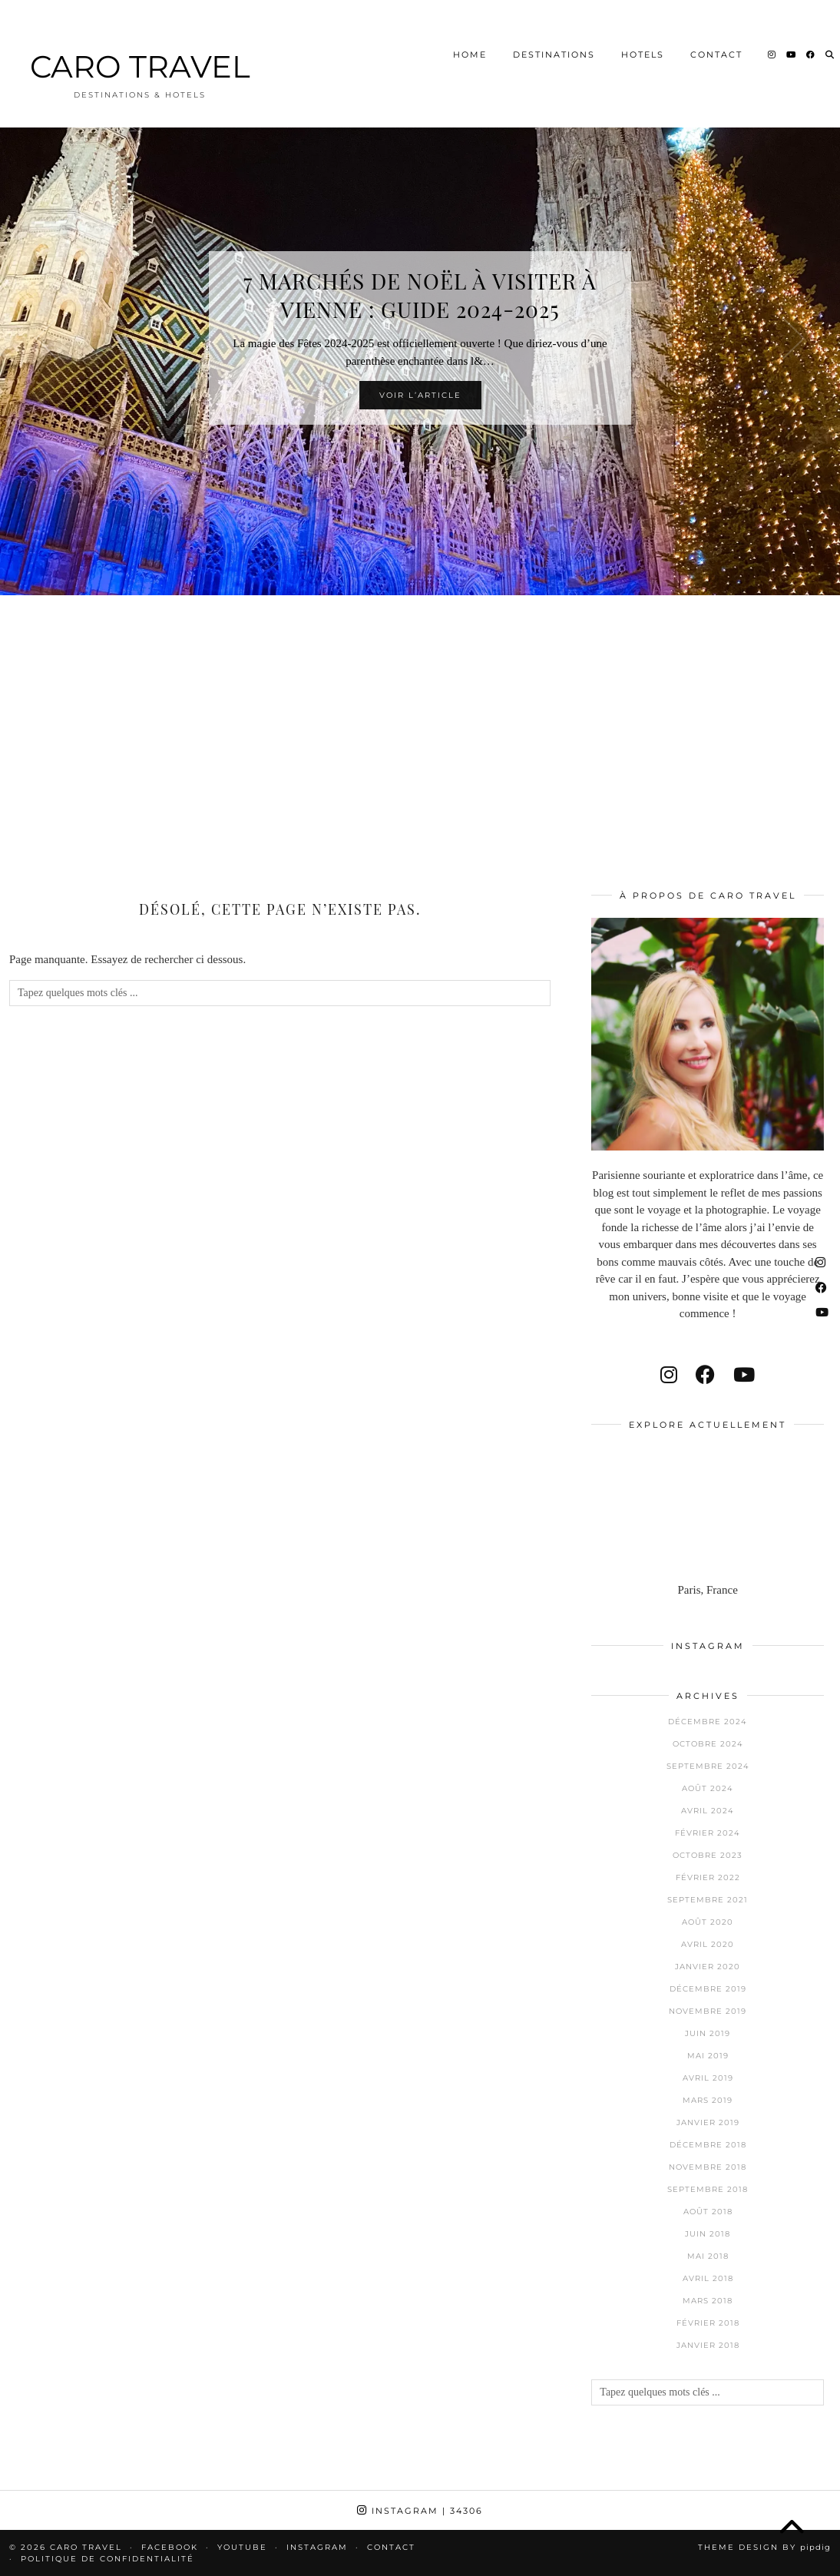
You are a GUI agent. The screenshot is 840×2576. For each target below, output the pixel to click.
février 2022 (708, 1877)
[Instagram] (772, 33)
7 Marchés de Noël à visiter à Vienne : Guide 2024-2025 (420, 295)
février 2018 (707, 2323)
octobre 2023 (707, 1855)
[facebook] (705, 1375)
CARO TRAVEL (140, 46)
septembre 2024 (707, 1766)
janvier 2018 (707, 2345)
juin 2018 (707, 2234)
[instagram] (668, 1375)
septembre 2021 (707, 1900)
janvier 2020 (707, 1967)
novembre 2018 (707, 2167)
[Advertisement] (420, 721)
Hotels (642, 33)
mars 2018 (708, 2301)
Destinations (554, 33)
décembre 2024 (707, 1722)
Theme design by (764, 2547)
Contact (716, 33)
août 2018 (708, 2212)
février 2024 (707, 1833)
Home (470, 33)
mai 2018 (708, 2256)
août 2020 (707, 1922)
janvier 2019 (707, 2122)
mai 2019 (708, 2056)
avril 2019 (708, 2078)
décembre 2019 (708, 1989)
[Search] (830, 33)
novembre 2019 (707, 2011)
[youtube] (744, 1375)
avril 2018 (708, 2278)
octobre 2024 (708, 1744)
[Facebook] (811, 33)
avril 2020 (707, 1944)
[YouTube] (791, 33)
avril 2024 (707, 1811)
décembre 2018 (708, 2145)
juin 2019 (707, 2033)
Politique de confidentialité (107, 2559)
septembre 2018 (707, 2189)
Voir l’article (420, 395)
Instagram (420, 2510)
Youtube (242, 2547)
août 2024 (707, 1788)
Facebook (169, 2547)
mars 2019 (708, 2100)
